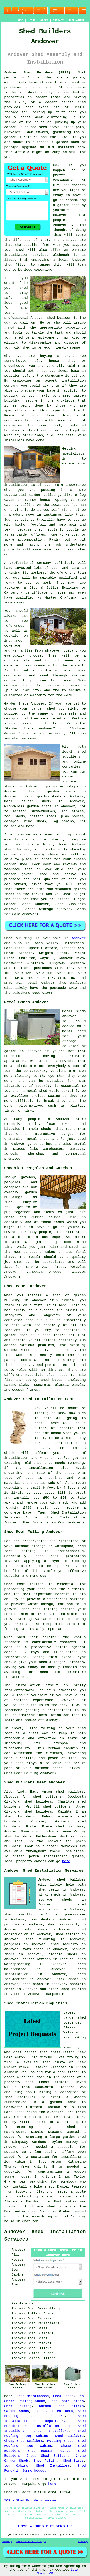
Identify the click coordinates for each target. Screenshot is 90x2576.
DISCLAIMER (76, 20)
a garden (75, 77)
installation (74, 381)
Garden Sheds (16, 2411)
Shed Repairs (47, 2416)
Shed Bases (63, 2396)
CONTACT (58, 20)
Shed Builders (69, 2436)
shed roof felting (36, 1637)
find (20, 1792)
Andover (79, 938)
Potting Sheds (32, 2401)
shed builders (72, 983)
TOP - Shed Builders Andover (31, 2500)
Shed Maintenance (33, 2396)
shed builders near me (56, 2117)
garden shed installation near (55, 2052)
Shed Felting (18, 2406)
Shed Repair (45, 2421)
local (63, 260)
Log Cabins (36, 2436)
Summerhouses (34, 2471)
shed (51, 318)
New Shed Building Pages (31, 2541)
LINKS (31, 20)
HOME (20, 20)
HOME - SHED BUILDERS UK (45, 2526)
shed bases (51, 1380)
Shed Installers (51, 2431)
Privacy (83, 2541)
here (66, 1861)
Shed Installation (66, 2401)
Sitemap (7, 2541)
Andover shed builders (62, 1880)
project (77, 665)
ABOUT (44, 20)
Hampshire (55, 1994)
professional (22, 563)
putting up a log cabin (29, 2152)
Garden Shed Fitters (61, 2406)
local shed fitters (53, 2206)
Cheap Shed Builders (53, 2411)
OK (51, 2573)
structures (25, 520)
